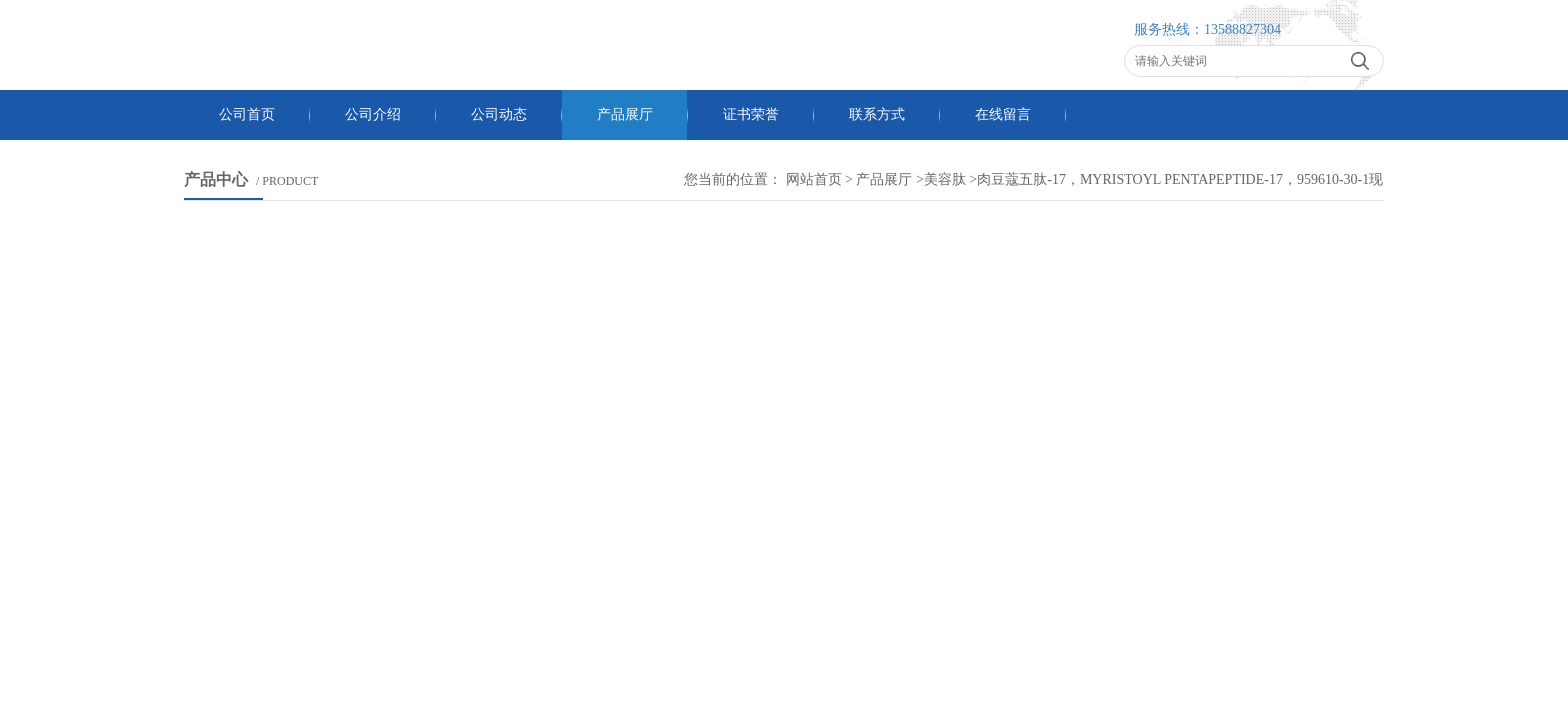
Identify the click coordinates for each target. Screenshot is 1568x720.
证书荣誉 (751, 114)
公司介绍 (373, 114)
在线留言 (1003, 114)
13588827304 (1242, 29)
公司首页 (247, 114)
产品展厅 (625, 114)
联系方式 (877, 114)
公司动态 (499, 114)
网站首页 (814, 179)
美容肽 (945, 179)
